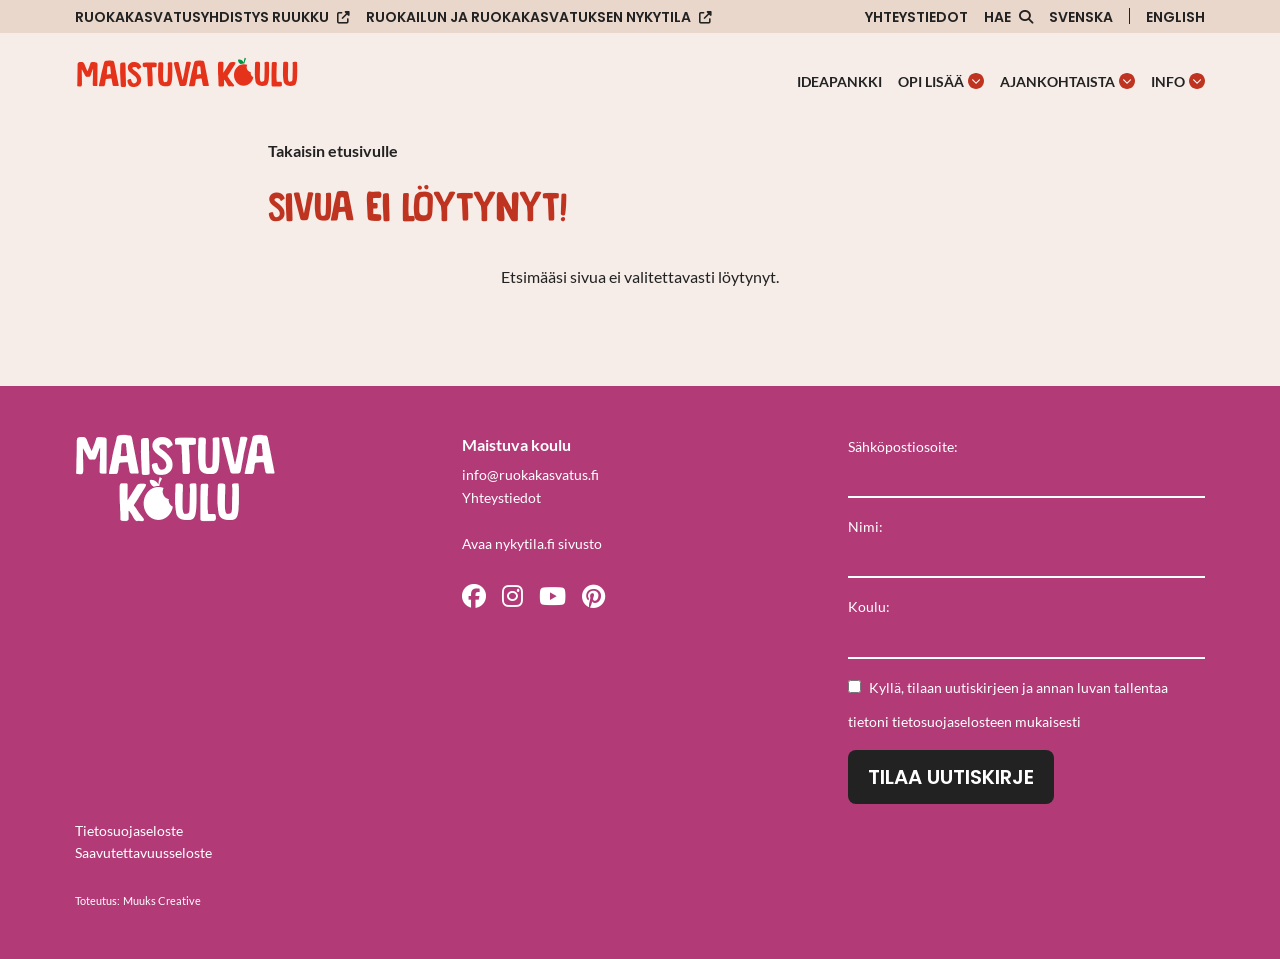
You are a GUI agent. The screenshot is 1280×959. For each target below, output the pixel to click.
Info (1168, 81)
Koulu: (869, 606)
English (1175, 17)
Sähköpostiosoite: (903, 446)
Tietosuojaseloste (129, 830)
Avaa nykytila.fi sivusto (532, 543)
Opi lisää (931, 81)
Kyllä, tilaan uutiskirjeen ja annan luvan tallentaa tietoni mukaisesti (1008, 704)
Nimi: (865, 526)
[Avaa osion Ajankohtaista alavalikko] (1127, 81)
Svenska (1081, 17)
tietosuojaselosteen (952, 721)
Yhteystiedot (916, 17)
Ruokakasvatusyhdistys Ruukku (202, 17)
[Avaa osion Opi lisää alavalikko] (976, 81)
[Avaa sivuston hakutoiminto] (1008, 17)
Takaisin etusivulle (333, 150)
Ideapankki (839, 81)
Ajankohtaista (1057, 81)
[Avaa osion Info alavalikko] (1197, 81)
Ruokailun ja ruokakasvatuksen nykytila (528, 17)
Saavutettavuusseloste (143, 852)
